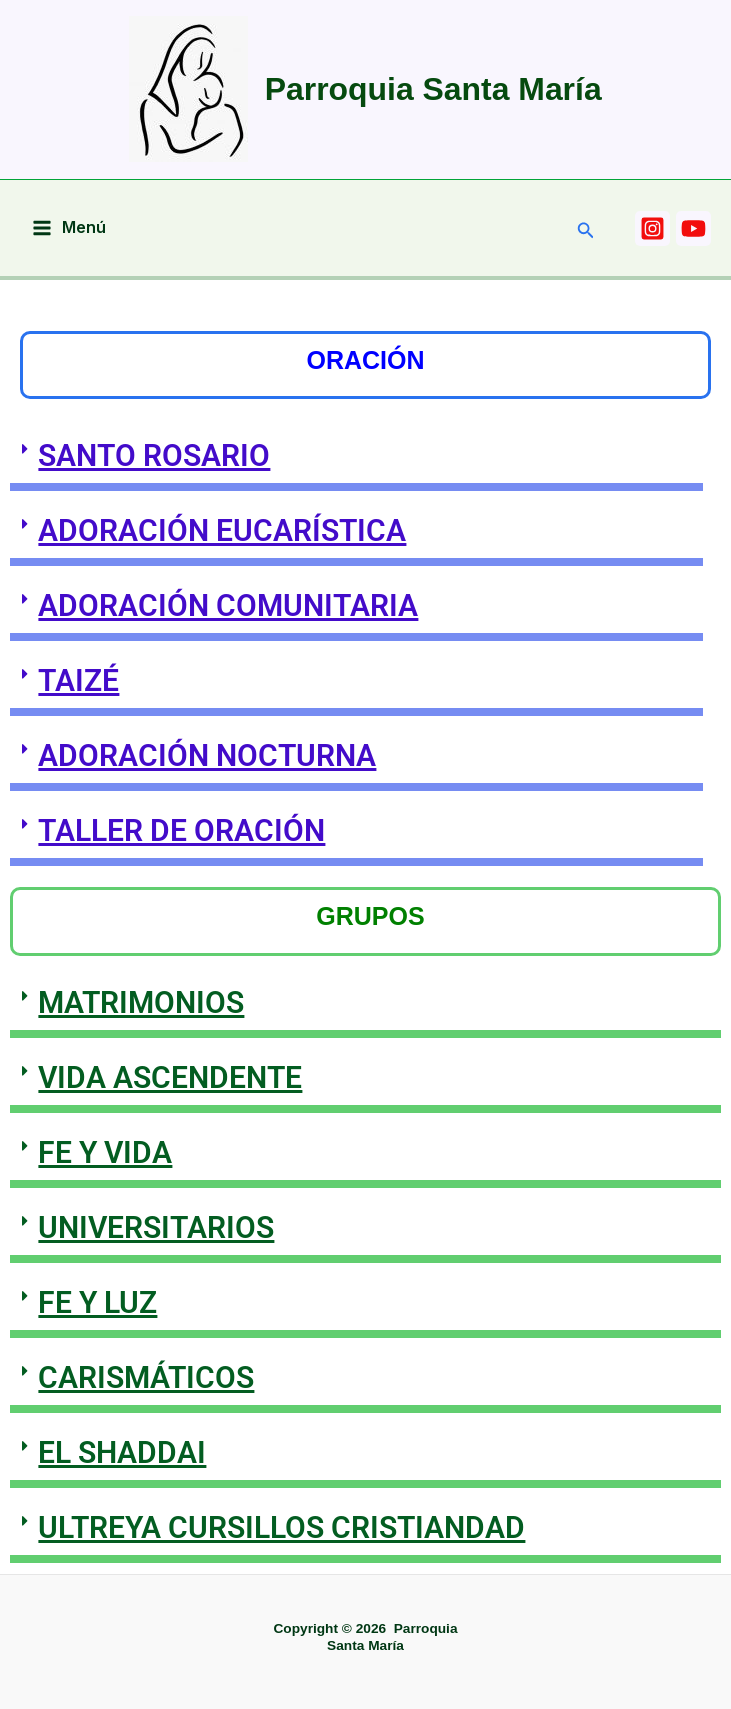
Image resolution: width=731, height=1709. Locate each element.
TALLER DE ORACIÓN (181, 830)
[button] (586, 230)
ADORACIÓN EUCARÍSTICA (222, 530)
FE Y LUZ (97, 1302)
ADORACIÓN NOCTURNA (207, 755)
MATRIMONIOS (141, 1002)
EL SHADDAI (122, 1452)
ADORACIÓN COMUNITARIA (228, 605)
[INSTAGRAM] (652, 228)
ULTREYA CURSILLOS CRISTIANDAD (281, 1527)
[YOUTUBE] (693, 228)
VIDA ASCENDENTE (170, 1077)
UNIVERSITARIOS (156, 1227)
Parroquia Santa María (433, 89)
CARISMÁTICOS (146, 1377)
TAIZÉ (78, 680)
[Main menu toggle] (69, 228)
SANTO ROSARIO (154, 455)
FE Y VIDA (105, 1152)
